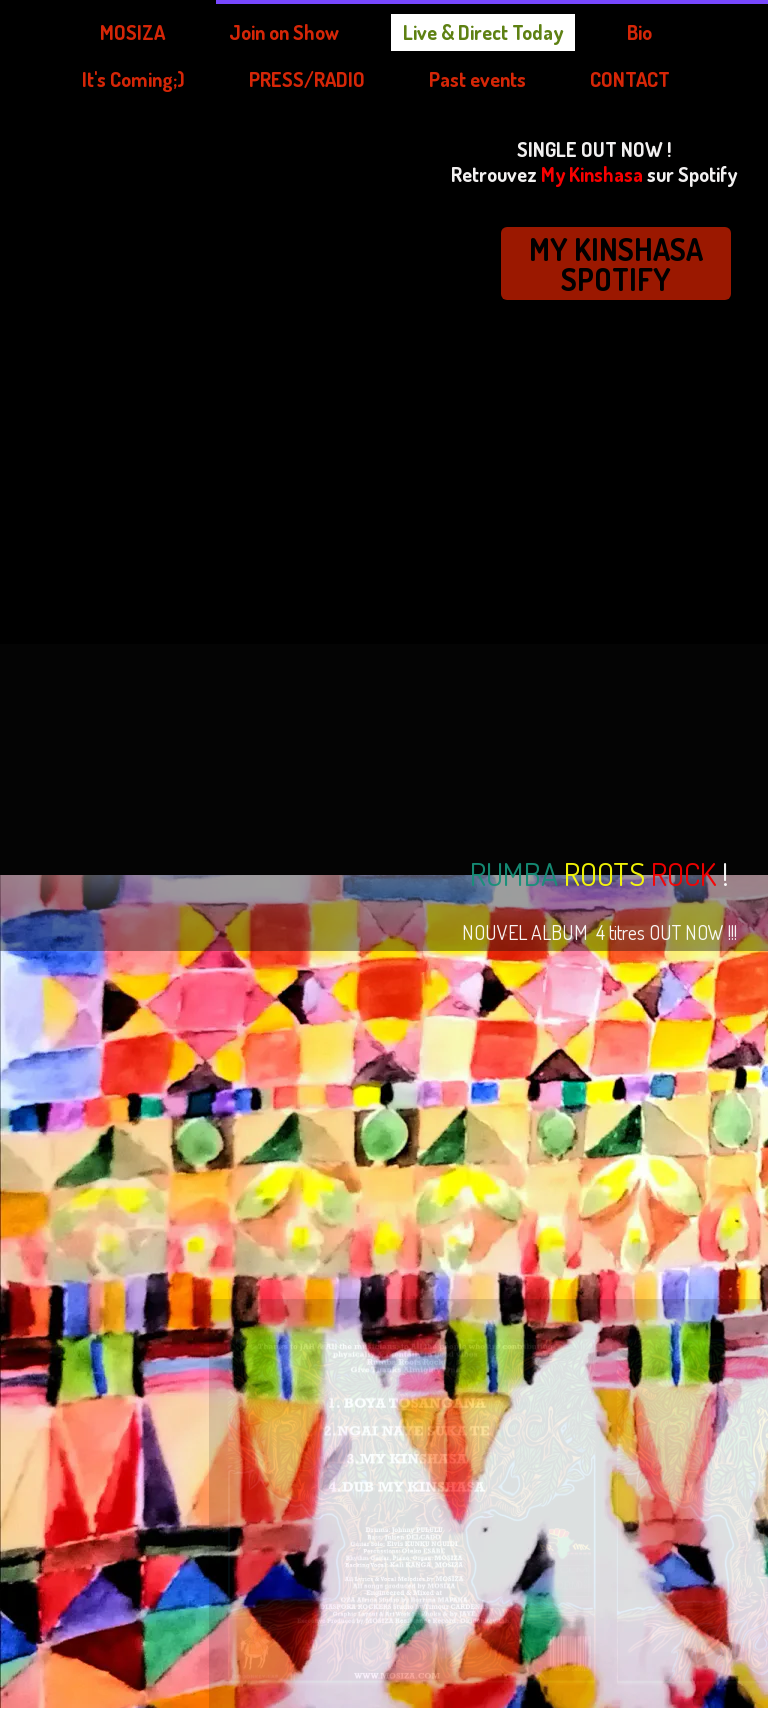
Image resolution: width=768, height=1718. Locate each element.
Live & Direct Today (279, 32)
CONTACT (441, 79)
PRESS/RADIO (85, 79)
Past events (272, 79)
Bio (452, 32)
